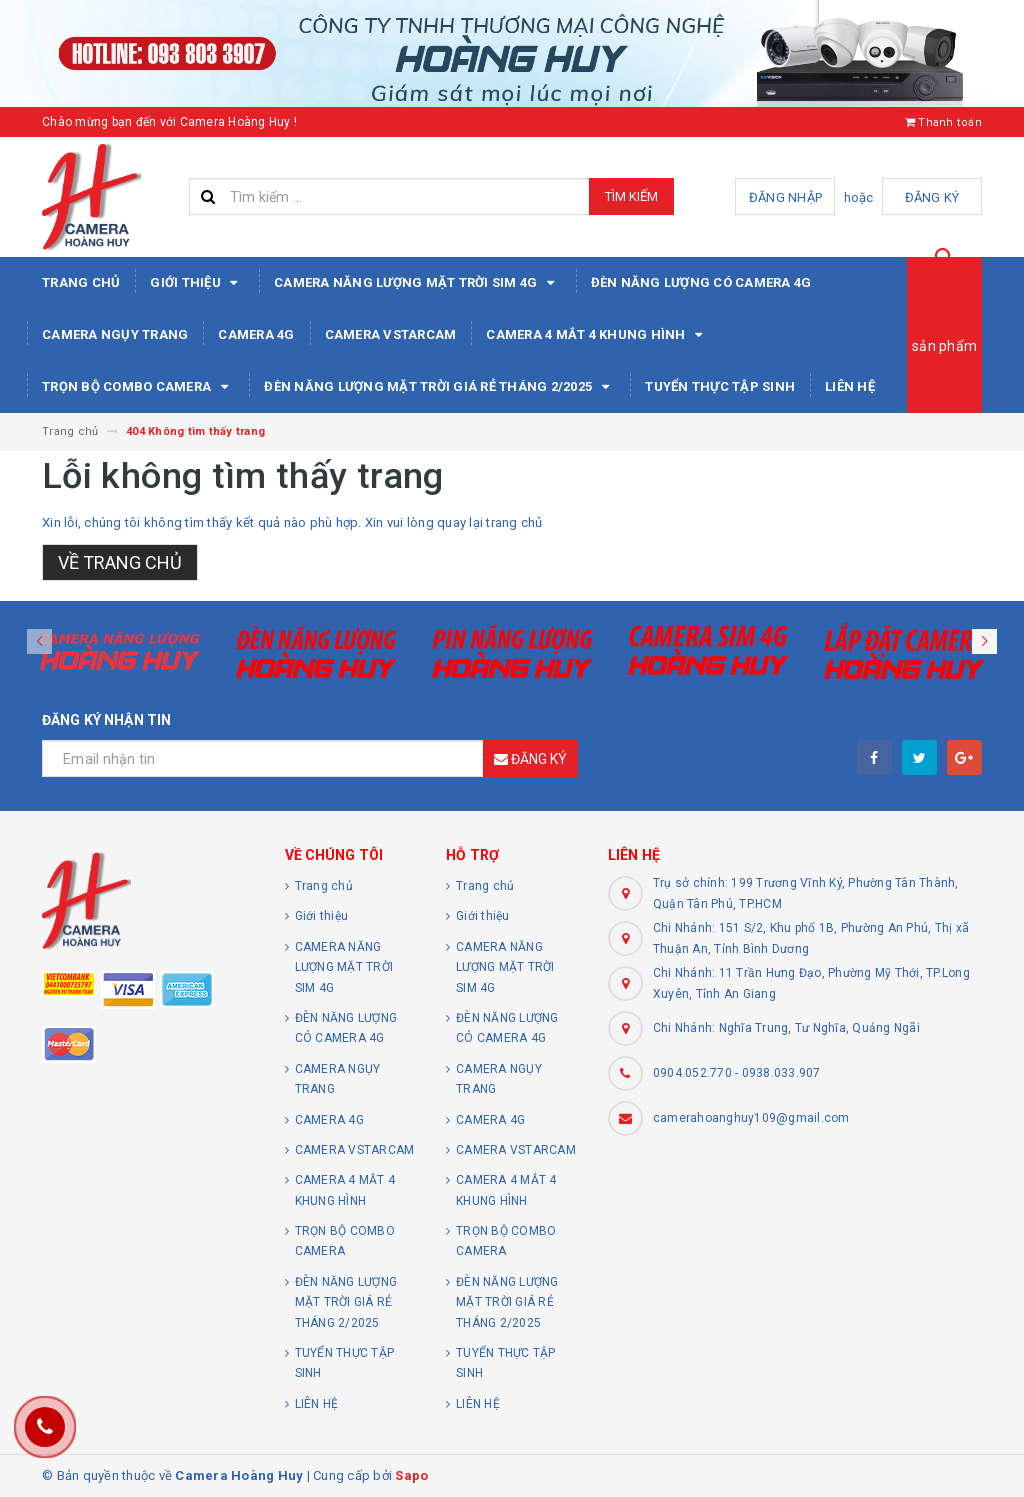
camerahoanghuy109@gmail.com (751, 1118)
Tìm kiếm (631, 196)
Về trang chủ (120, 562)
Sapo (411, 1475)
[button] (984, 641)
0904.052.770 (692, 1073)
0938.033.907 (781, 1073)
